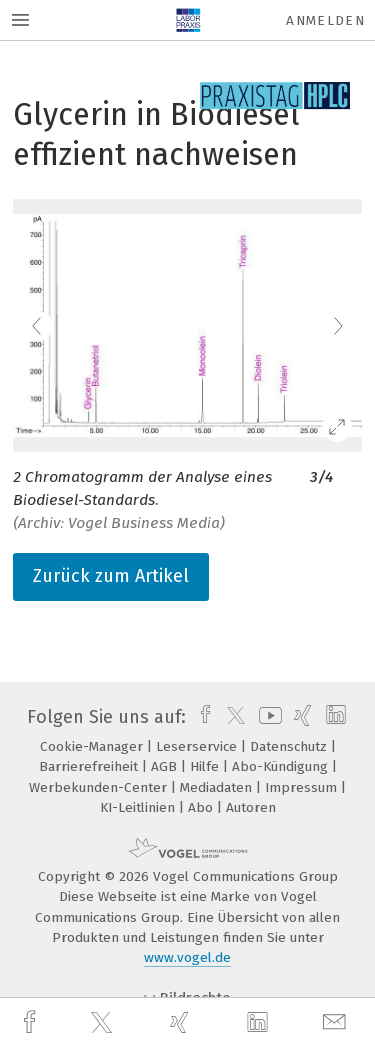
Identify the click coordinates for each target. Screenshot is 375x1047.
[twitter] (104, 1023)
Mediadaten (218, 787)
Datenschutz (290, 746)
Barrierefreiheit (90, 766)
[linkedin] (260, 1023)
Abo (202, 807)
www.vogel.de (187, 957)
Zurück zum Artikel (111, 576)
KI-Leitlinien (139, 807)
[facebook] (32, 1022)
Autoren (251, 807)
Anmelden (325, 20)
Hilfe (206, 766)
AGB (166, 766)
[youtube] (267, 717)
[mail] (337, 1022)
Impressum (303, 787)
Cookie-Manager (93, 746)
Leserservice (198, 746)
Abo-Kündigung (282, 766)
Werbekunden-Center (100, 787)
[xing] (182, 1022)
